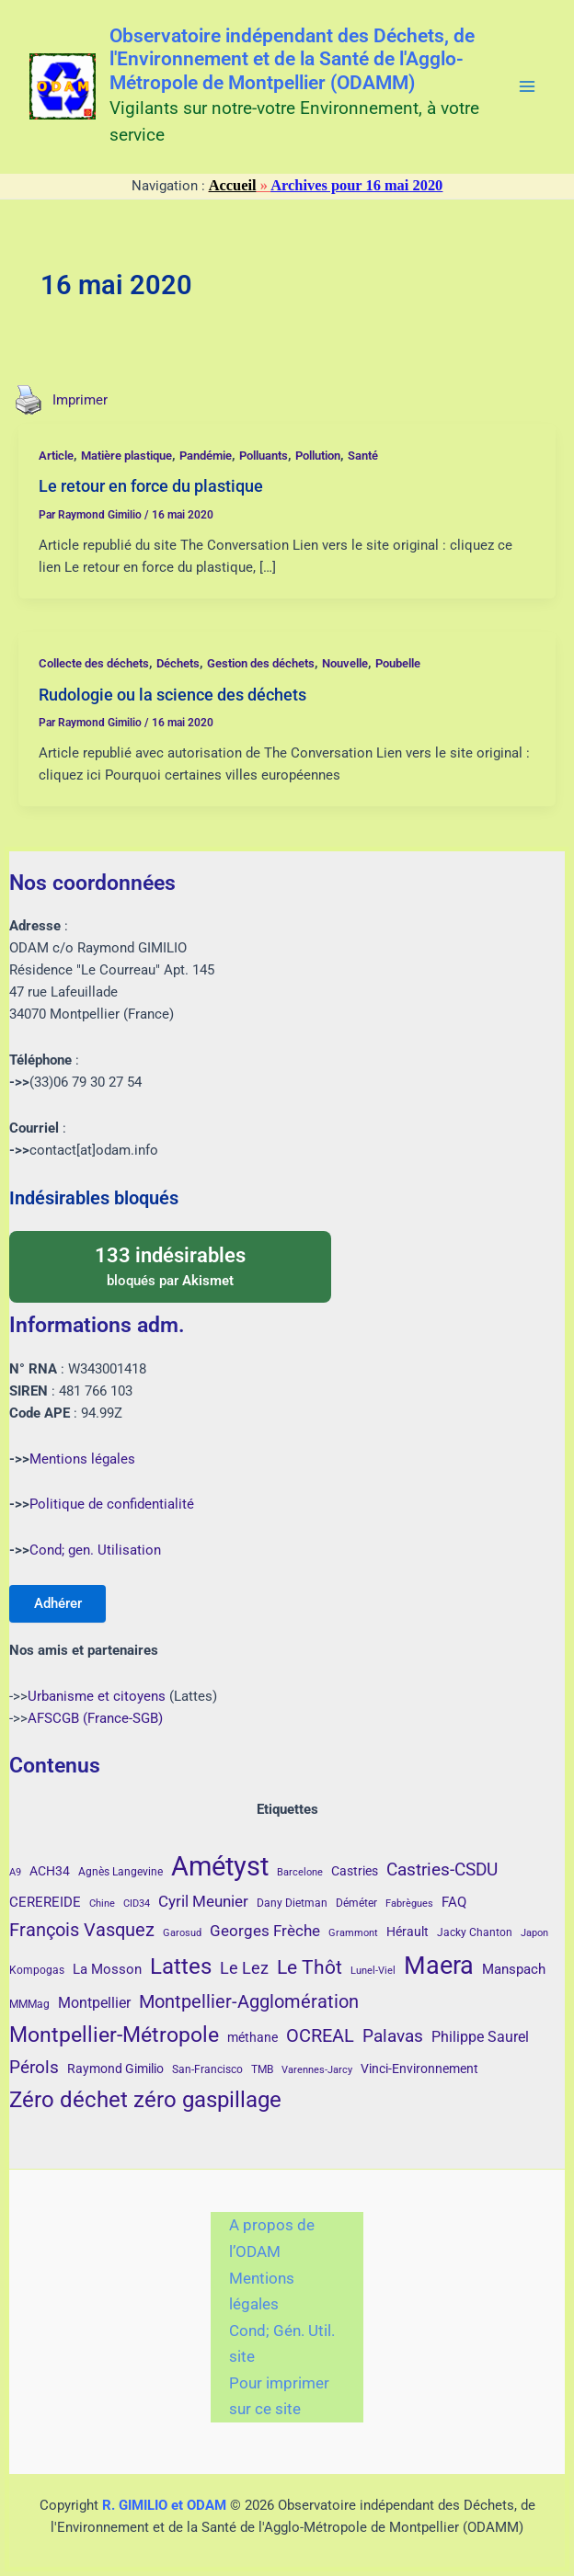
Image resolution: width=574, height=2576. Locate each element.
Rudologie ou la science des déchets (172, 694)
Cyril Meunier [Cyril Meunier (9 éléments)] (203, 1901)
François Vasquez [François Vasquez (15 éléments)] (82, 1930)
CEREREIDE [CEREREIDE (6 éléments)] (45, 1902)
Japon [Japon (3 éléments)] (534, 1933)
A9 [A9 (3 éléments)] (15, 1872)
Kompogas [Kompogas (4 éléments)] (36, 1970)
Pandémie (205, 455)
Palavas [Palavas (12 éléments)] (392, 2035)
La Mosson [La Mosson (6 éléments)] (107, 1969)
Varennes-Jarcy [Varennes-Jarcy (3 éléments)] (316, 2070)
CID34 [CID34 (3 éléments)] (136, 1903)
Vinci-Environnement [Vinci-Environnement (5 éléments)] (419, 2068)
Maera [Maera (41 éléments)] (439, 1965)
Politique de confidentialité (111, 1503)
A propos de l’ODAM (272, 2238)
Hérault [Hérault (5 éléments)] (407, 1931)
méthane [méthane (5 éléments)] (252, 2037)
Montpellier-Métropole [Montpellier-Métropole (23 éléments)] (114, 2034)
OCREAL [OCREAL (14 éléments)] (320, 2035)
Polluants (263, 455)
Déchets (178, 663)
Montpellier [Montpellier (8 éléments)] (94, 2003)
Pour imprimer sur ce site (279, 2396)
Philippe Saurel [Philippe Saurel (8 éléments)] (480, 2037)
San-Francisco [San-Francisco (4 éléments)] (207, 2069)
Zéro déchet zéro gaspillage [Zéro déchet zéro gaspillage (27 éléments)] (145, 2099)
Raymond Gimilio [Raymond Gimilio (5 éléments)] (115, 2068)
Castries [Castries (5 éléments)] (354, 1871)
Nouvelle (345, 663)
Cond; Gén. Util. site (282, 2343)
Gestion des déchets (261, 663)
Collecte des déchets (94, 663)
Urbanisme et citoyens (97, 1696)
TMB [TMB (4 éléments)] (262, 2069)
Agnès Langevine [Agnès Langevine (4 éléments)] (120, 1871)
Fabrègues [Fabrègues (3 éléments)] (409, 1903)
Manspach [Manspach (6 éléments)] (513, 1969)
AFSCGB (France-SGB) (95, 1718)
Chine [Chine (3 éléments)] (102, 1903)
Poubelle (397, 663)
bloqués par (170, 1264)
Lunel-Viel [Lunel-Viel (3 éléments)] (373, 1971)
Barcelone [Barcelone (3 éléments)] (300, 1872)
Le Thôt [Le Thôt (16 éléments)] (309, 1967)
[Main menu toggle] (527, 86)
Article (56, 455)
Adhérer (59, 1602)
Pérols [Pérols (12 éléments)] (34, 2067)
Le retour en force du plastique (151, 486)
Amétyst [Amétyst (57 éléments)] (220, 1866)
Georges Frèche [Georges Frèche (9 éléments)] (265, 1930)
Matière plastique (126, 455)
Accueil (233, 185)
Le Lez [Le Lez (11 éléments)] (244, 1968)
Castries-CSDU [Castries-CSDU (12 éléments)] (442, 1869)
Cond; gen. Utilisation (95, 1549)
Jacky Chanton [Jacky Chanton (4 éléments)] (474, 1932)
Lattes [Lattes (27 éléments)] (181, 1966)
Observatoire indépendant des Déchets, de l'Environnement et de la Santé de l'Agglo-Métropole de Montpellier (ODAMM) (292, 60)
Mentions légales (82, 1457)
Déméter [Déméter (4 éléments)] (356, 1903)
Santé (363, 455)
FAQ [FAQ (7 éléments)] (454, 1902)
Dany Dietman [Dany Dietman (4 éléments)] (292, 1903)
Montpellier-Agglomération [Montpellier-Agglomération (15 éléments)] (249, 2001)
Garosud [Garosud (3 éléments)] (182, 1933)
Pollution (317, 455)
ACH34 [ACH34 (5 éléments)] (49, 1871)
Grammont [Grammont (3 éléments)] (353, 1933)
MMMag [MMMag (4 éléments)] (29, 2004)
